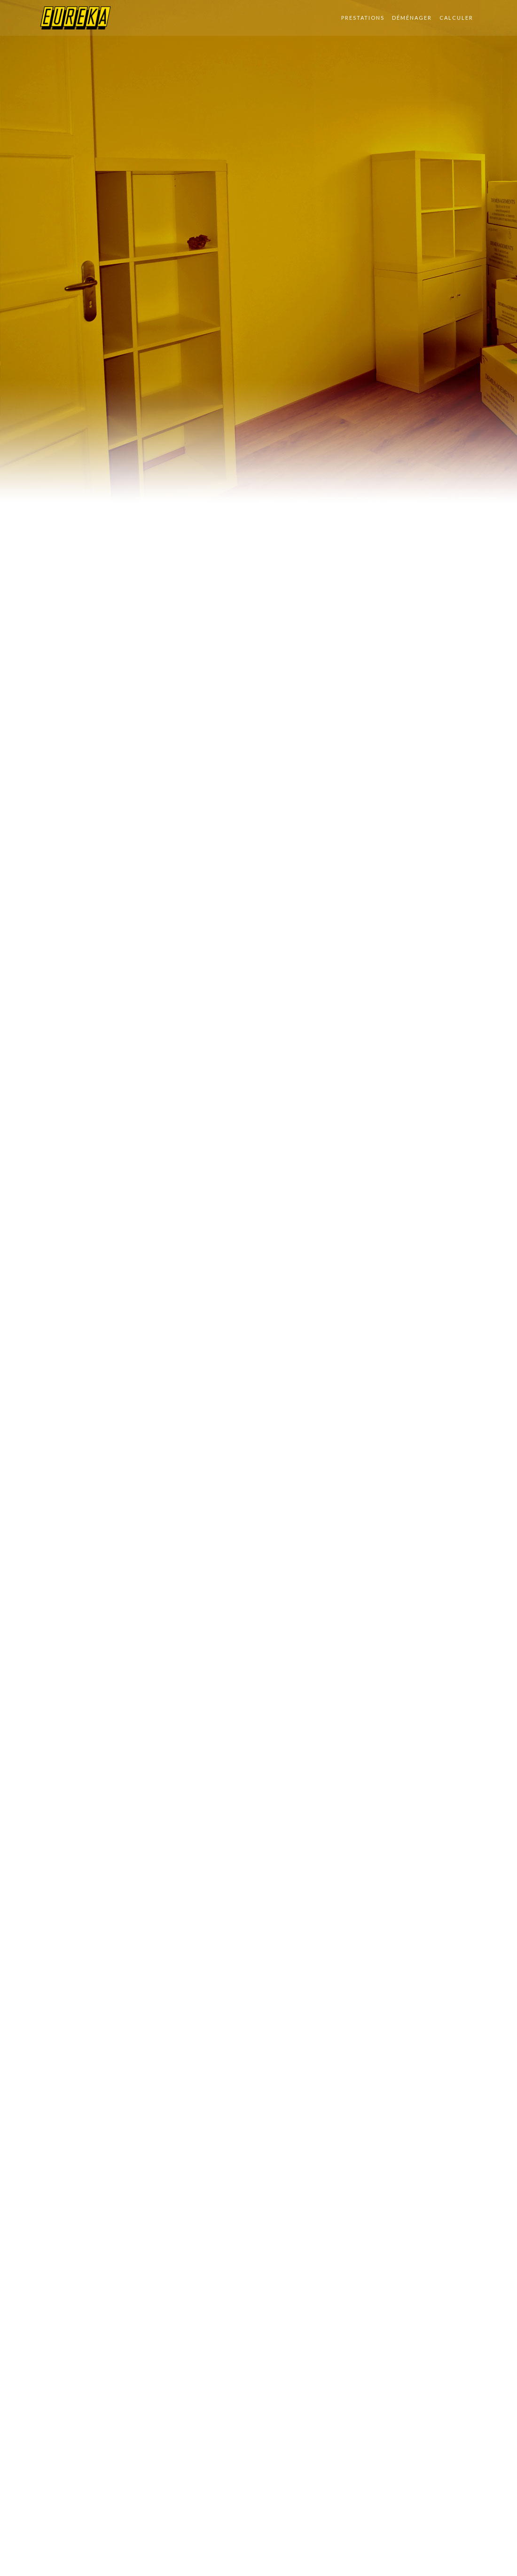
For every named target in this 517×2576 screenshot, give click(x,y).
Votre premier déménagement (122, 1362)
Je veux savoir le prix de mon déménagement (390, 1385)
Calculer (456, 18)
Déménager (412, 18)
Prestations (362, 18)
